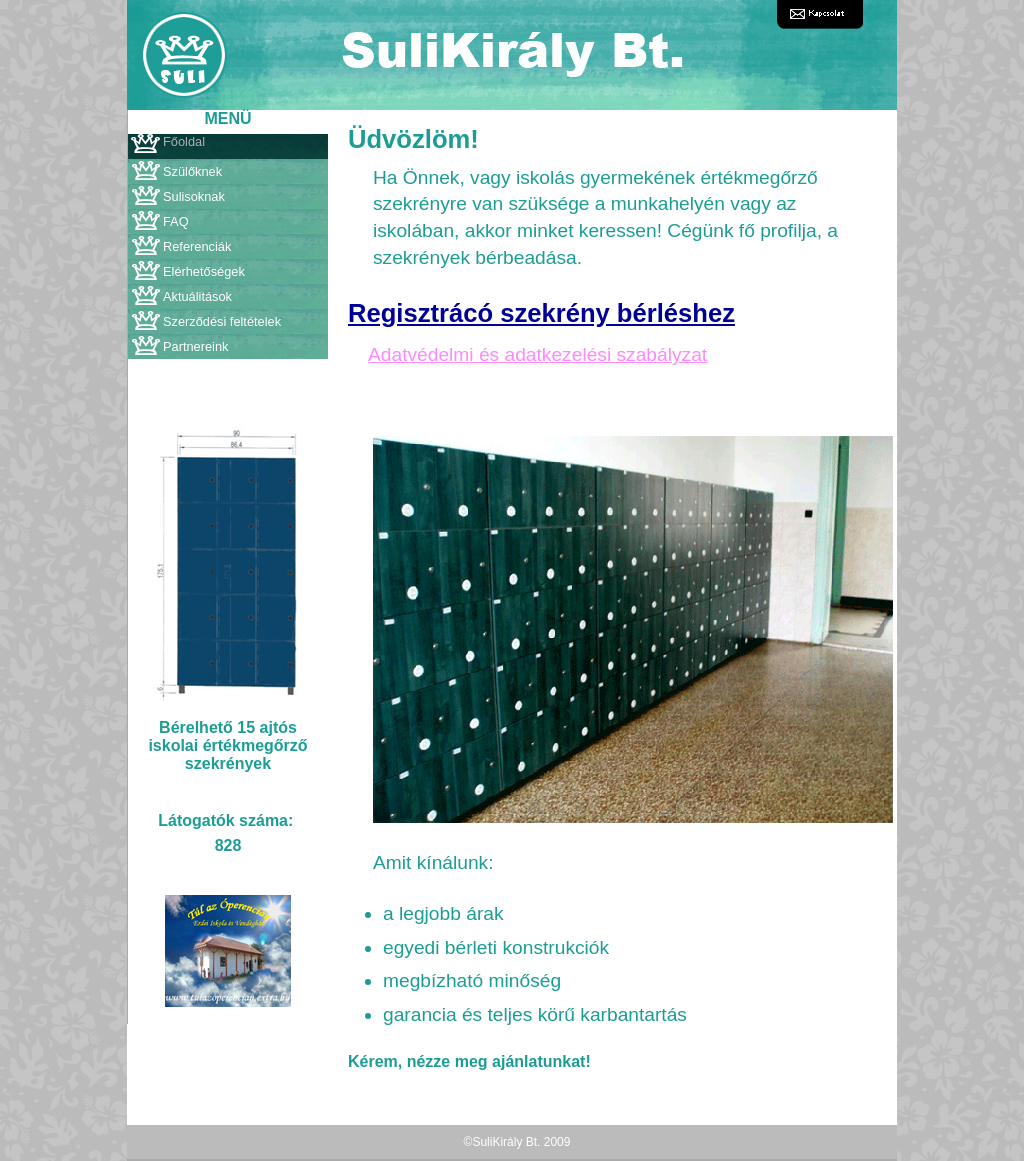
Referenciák (197, 246)
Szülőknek (192, 171)
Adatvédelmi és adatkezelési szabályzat (537, 354)
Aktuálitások (197, 296)
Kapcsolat (820, 14)
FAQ (176, 221)
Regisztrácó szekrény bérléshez (541, 313)
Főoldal (184, 141)
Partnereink (195, 346)
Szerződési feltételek (222, 321)
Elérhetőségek (204, 271)
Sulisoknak (194, 196)
